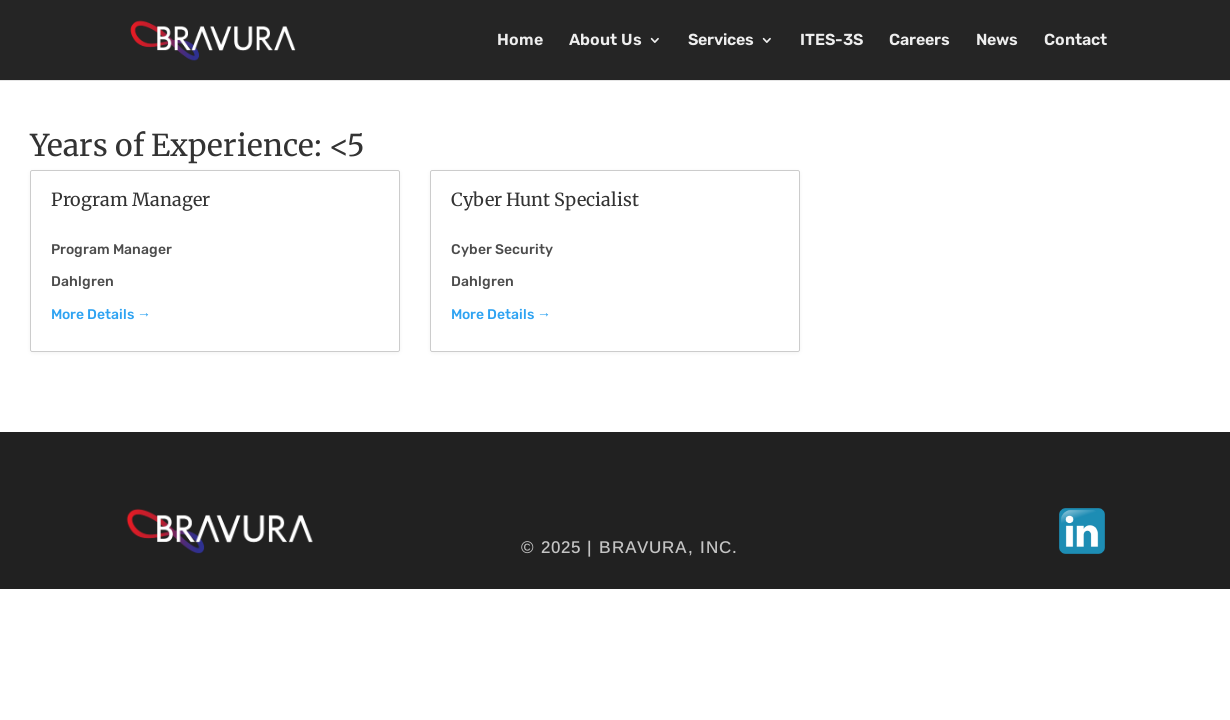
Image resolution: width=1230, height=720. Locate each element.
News (997, 41)
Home (520, 41)
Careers (919, 41)
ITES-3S (831, 41)
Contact (1075, 41)
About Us (605, 41)
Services (721, 41)
